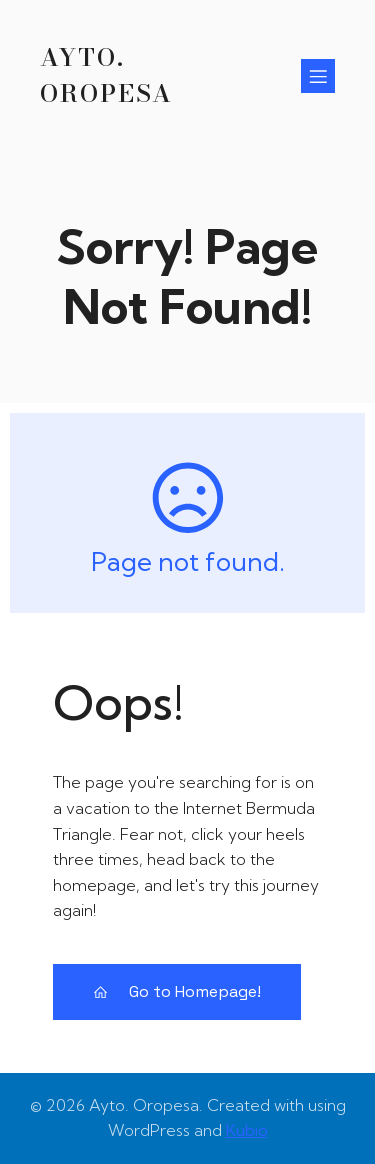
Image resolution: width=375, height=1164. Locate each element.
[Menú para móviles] (318, 76)
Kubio (247, 1130)
